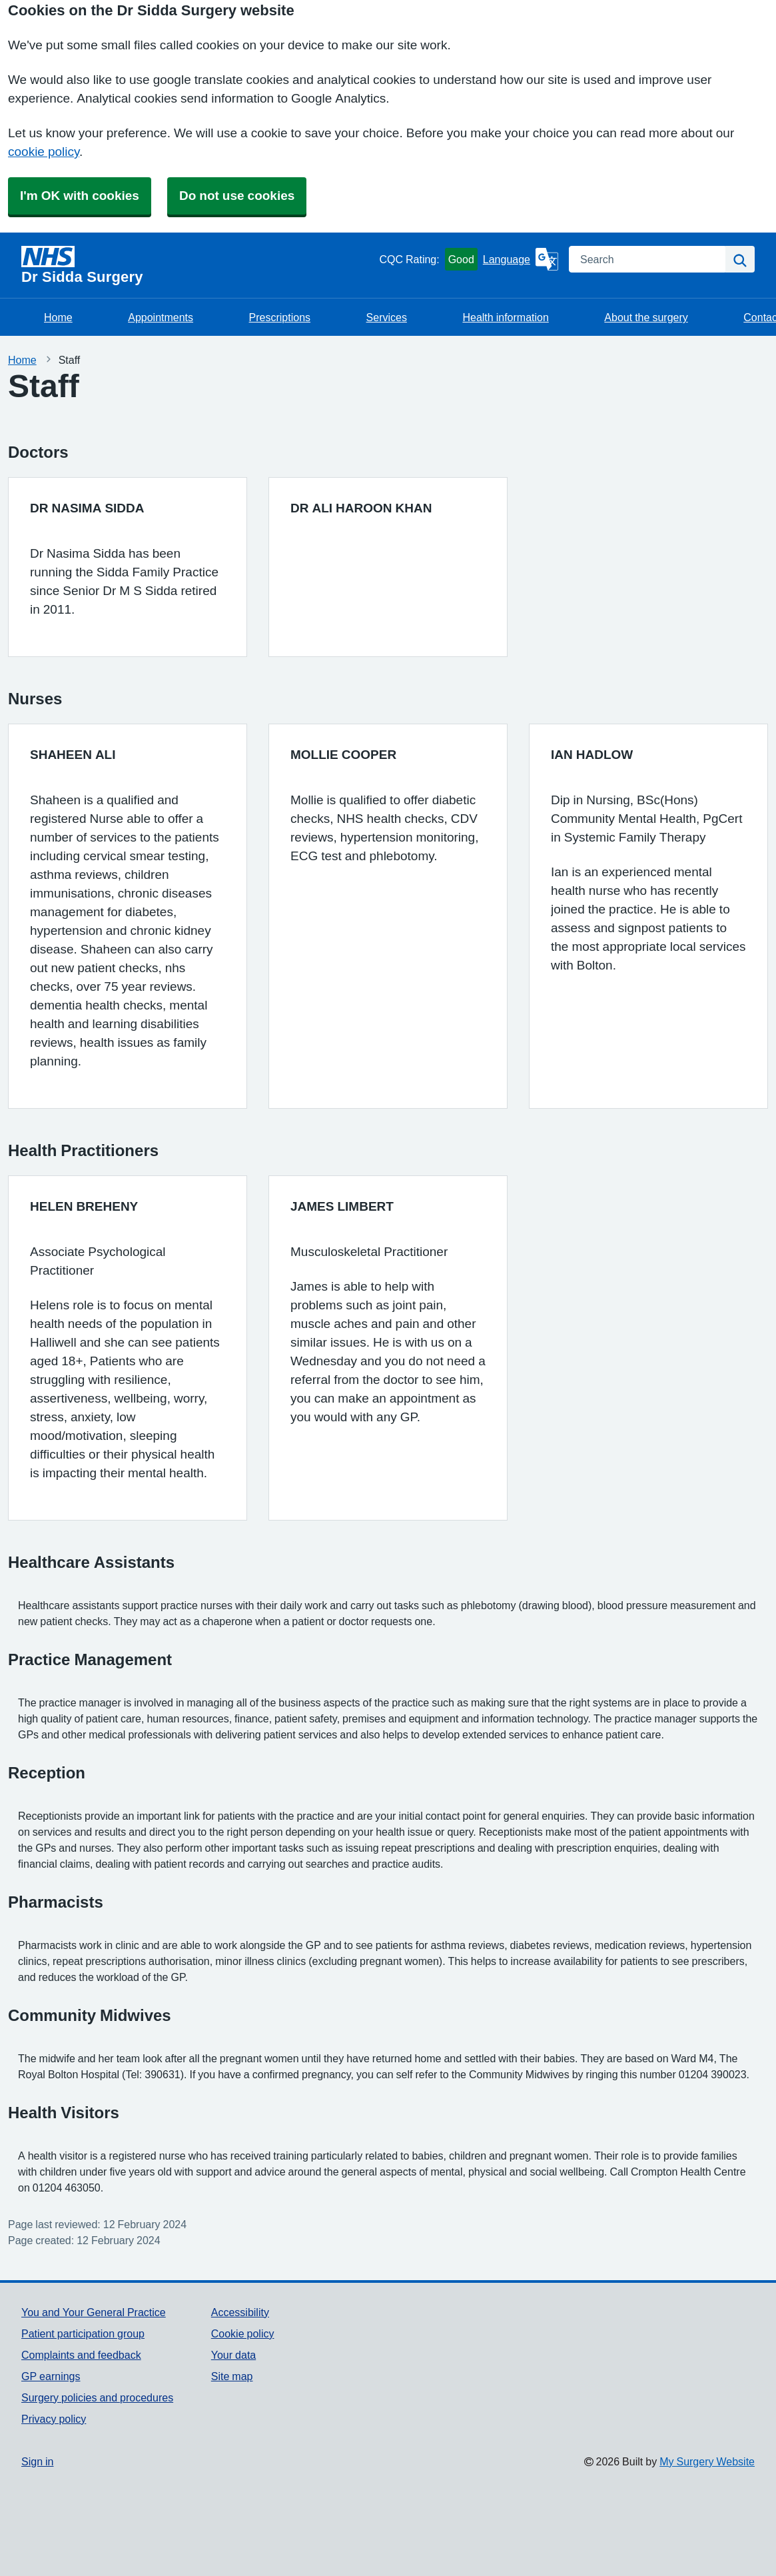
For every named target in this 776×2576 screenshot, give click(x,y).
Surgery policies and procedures (97, 2397)
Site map (232, 2376)
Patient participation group (83, 2333)
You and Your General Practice (93, 2312)
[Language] (520, 259)
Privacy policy (53, 2418)
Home (58, 317)
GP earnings (51, 2376)
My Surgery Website (707, 2461)
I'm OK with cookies (79, 195)
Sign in (37, 2461)
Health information (505, 317)
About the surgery (645, 317)
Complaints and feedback (81, 2354)
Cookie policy (242, 2333)
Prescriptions (279, 317)
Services (386, 317)
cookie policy (43, 151)
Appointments (160, 317)
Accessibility (240, 2312)
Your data (233, 2354)
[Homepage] (197, 265)
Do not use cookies (236, 195)
